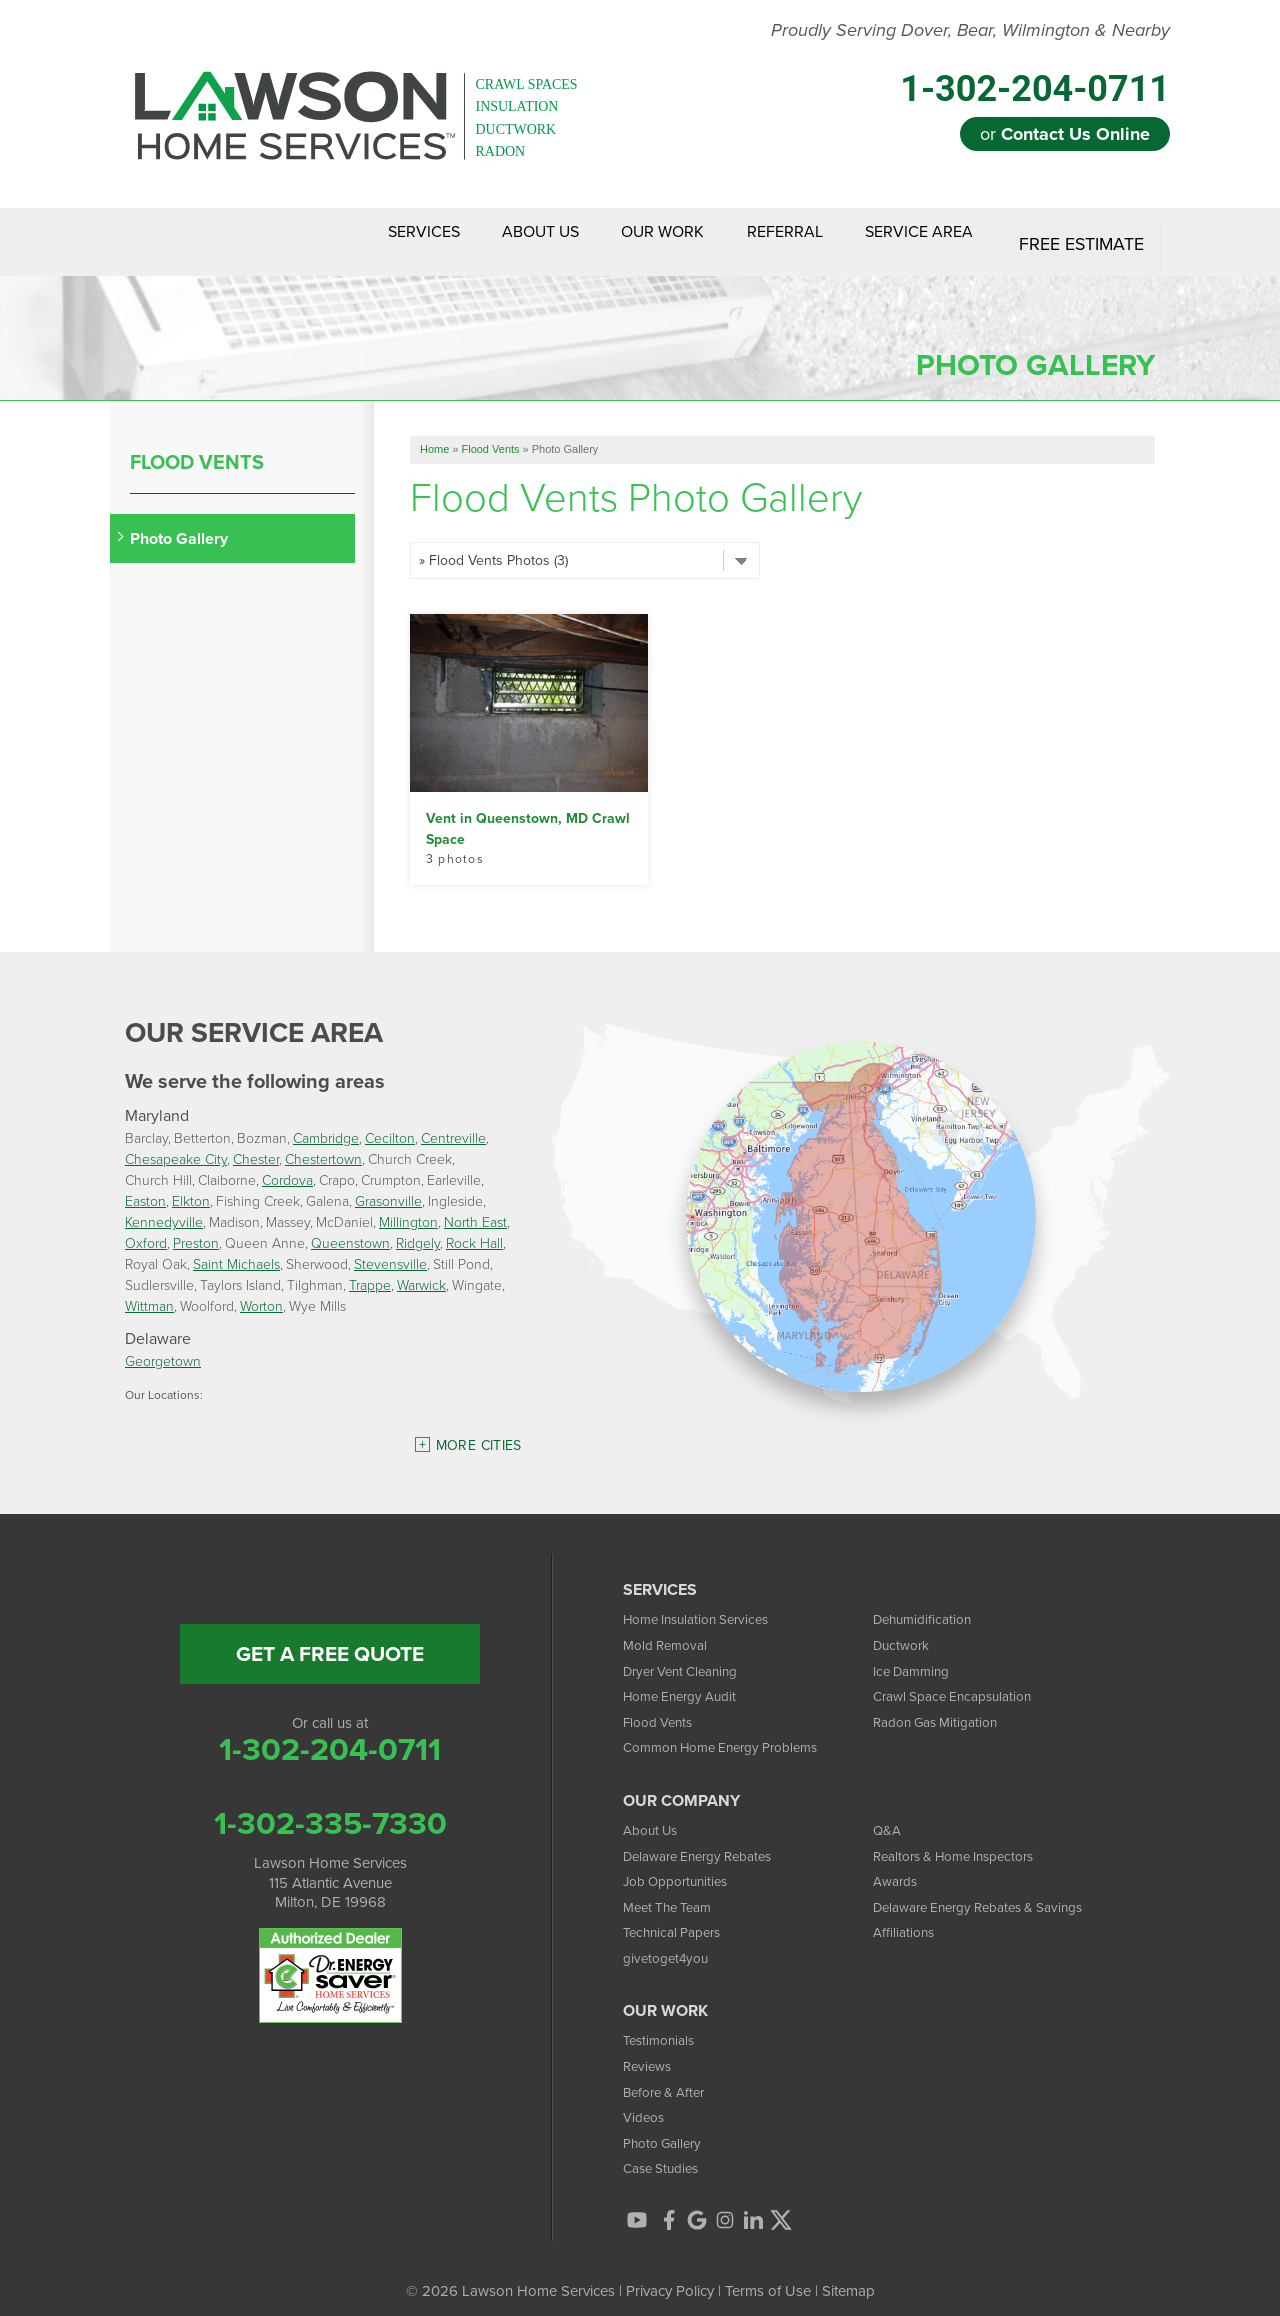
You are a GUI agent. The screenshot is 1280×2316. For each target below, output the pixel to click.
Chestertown (323, 1144)
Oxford (146, 1228)
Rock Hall (474, 1228)
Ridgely (418, 1228)
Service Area (913, 234)
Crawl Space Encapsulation (961, 1680)
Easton (145, 1186)
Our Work (621, 234)
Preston (196, 1228)
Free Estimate (1083, 234)
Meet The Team (673, 1891)
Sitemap (848, 2276)
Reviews (649, 2050)
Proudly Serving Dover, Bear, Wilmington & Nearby (970, 31)
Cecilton (390, 1123)
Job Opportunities (681, 1865)
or (1065, 134)
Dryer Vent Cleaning (688, 1655)
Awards (898, 1865)
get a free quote (330, 1638)
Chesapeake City (176, 1144)
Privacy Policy (670, 2276)
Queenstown (350, 1228)
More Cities (479, 1430)
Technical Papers (677, 1917)
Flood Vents (197, 446)
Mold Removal (669, 1629)
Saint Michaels (236, 1249)
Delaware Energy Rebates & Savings (992, 1891)
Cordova (287, 1165)
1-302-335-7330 (330, 1807)
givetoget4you (669, 1942)
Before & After (669, 2076)
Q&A (888, 1814)
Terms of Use (768, 2276)
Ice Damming (916, 1655)
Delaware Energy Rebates (707, 1840)
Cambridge (326, 1123)
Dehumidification (927, 1604)
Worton (261, 1291)
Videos (646, 2101)
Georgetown (163, 1346)
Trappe (370, 1270)
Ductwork (904, 1629)
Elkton (191, 1186)
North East (475, 1207)
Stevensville (390, 1249)
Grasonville (388, 1186)
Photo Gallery (179, 522)
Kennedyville (164, 1207)
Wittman (149, 1291)
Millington (408, 1207)
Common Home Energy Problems (733, 1732)
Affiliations (906, 1917)
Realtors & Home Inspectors (964, 1840)
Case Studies (665, 2153)
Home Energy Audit (687, 1680)
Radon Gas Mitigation (943, 1706)
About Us (481, 234)
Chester (256, 1144)
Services (347, 234)
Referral (761, 234)
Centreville (453, 1123)
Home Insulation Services (705, 1604)
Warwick (421, 1270)
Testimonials (662, 2025)
